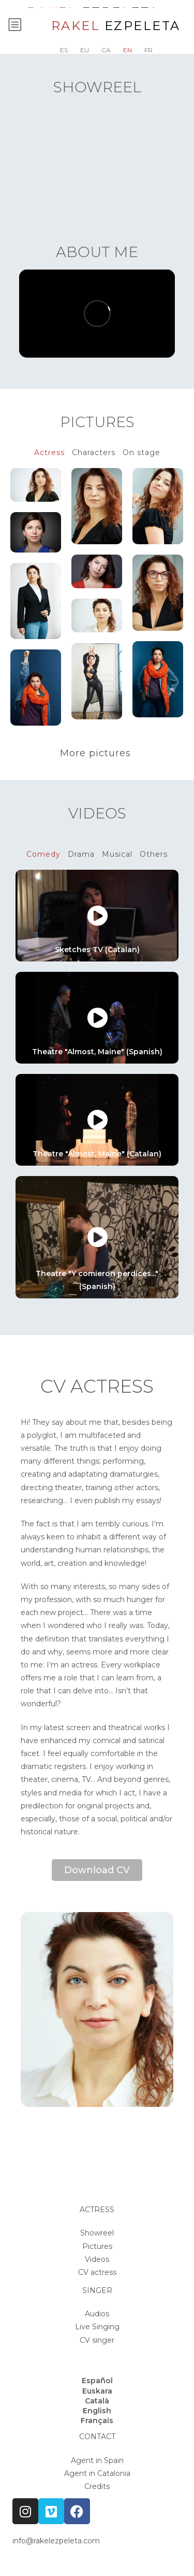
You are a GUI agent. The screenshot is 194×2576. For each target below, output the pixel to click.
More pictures (97, 753)
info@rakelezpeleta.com (56, 2540)
